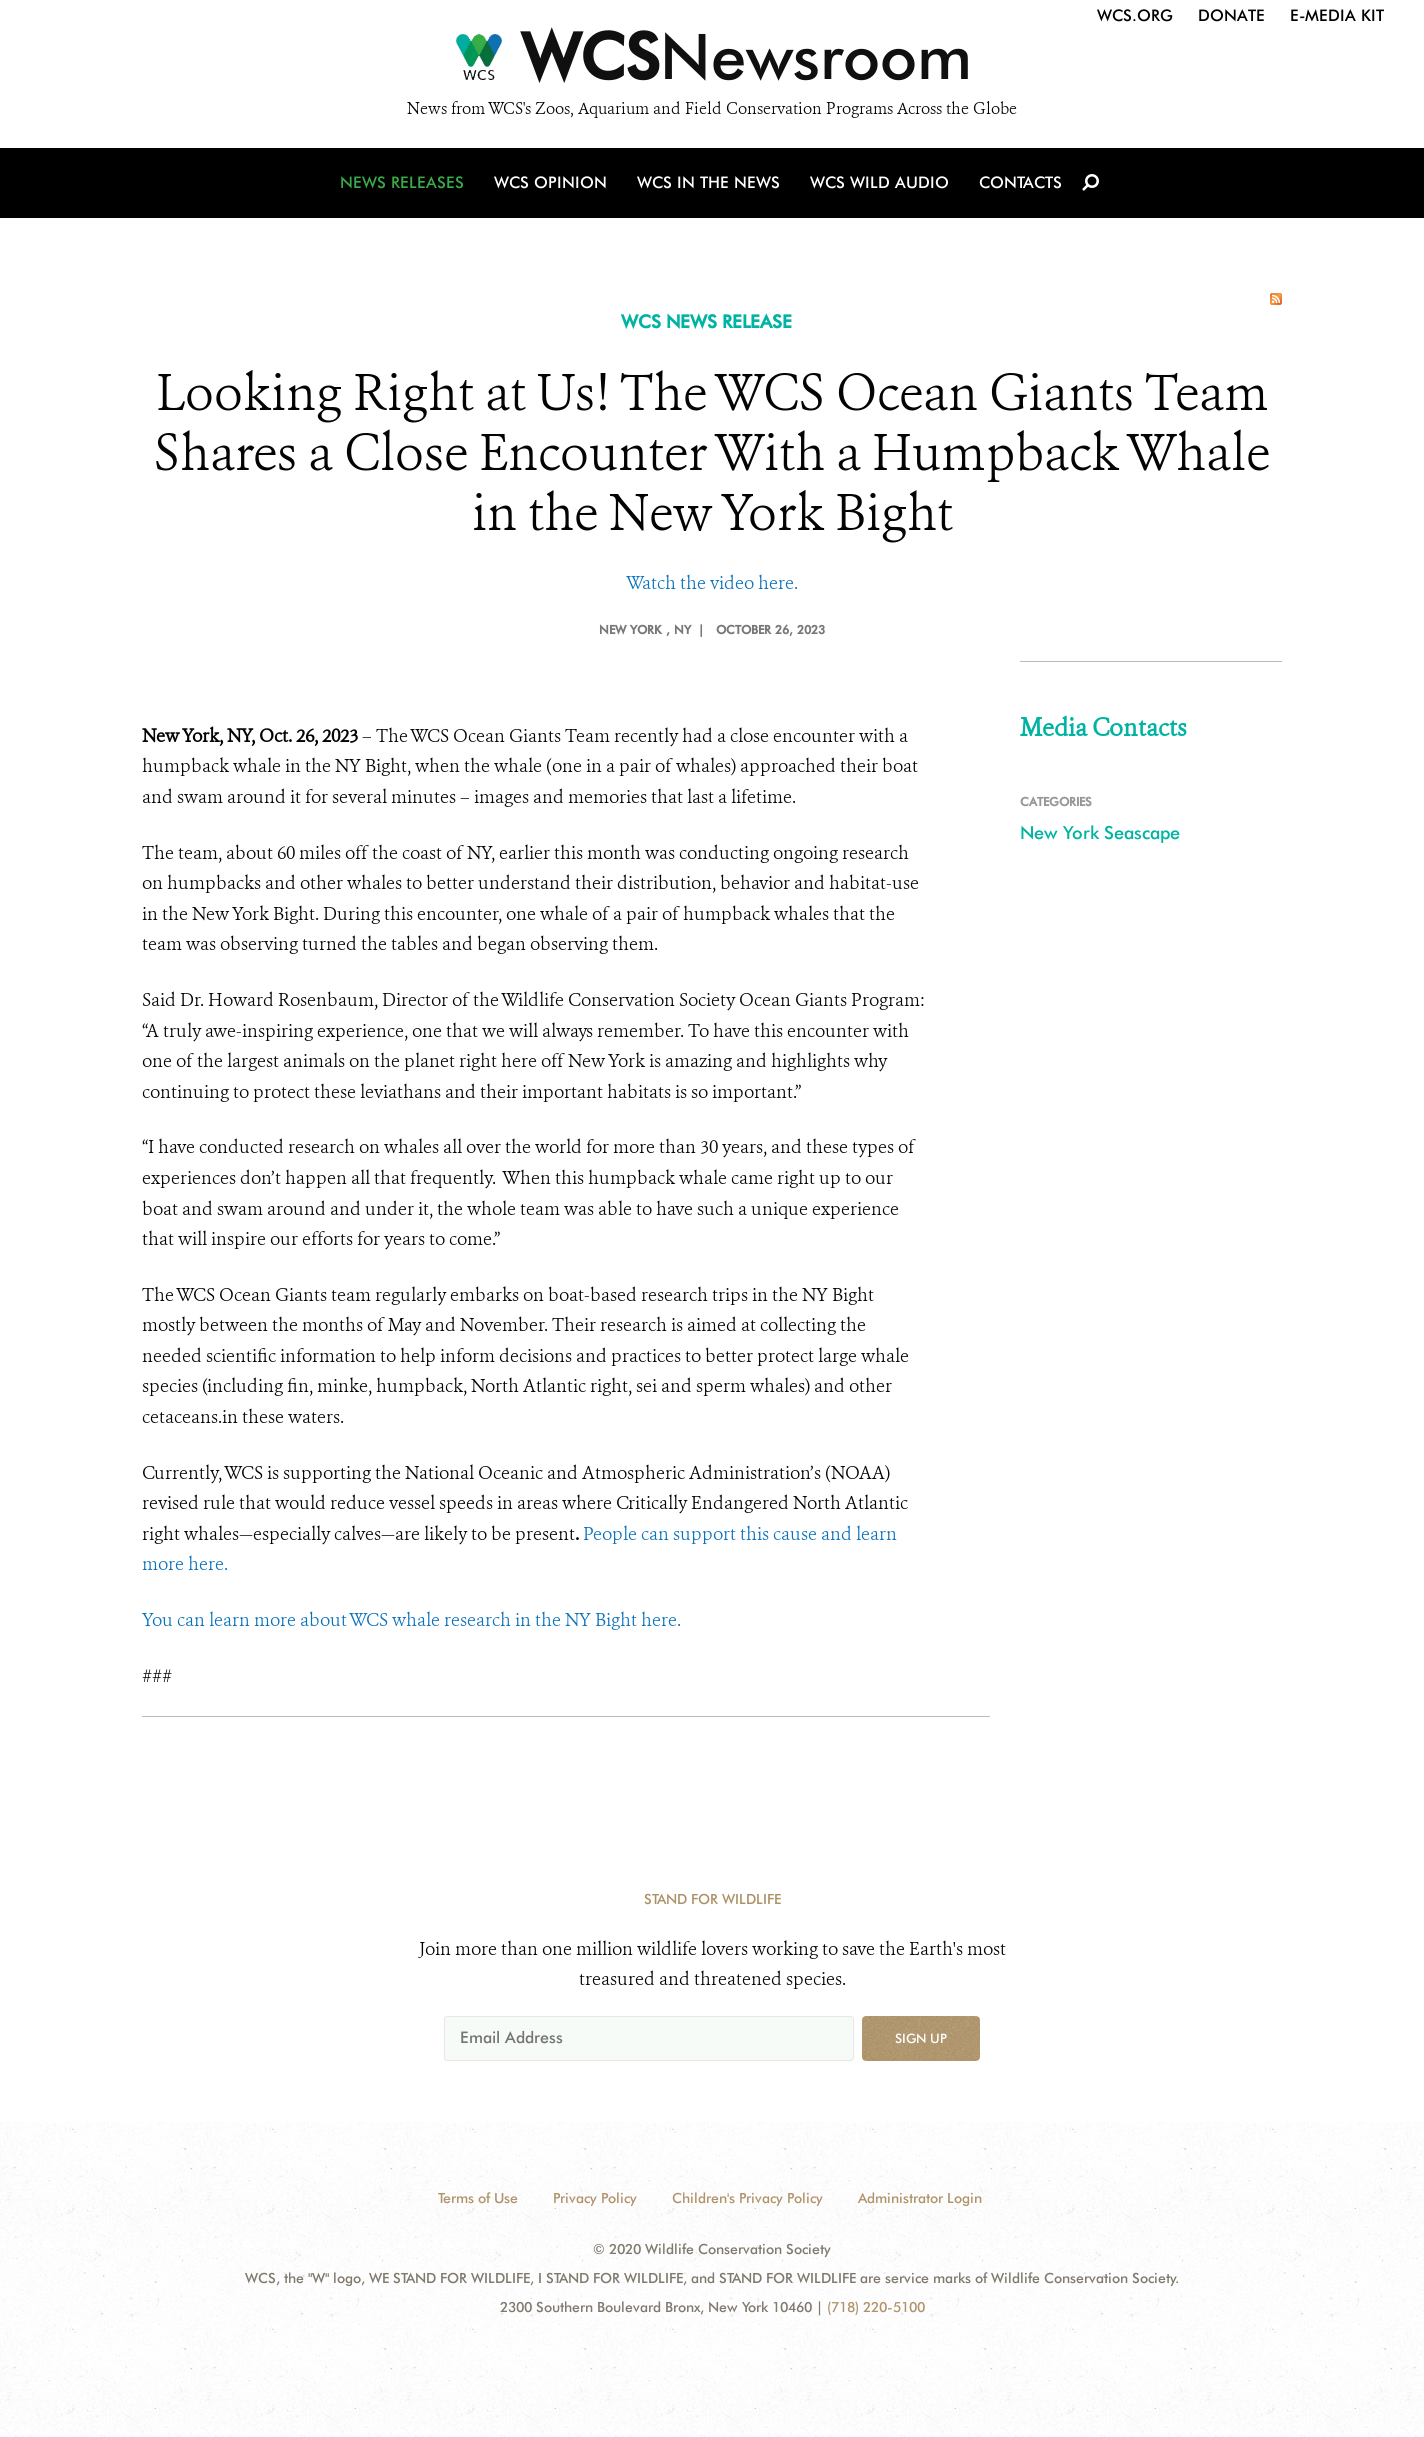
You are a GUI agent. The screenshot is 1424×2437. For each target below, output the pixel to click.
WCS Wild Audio (879, 182)
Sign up (921, 2038)
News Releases (402, 182)
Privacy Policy (595, 2198)
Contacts (1020, 182)
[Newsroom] (712, 62)
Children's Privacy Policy (747, 2198)
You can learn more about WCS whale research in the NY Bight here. (411, 1620)
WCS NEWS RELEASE (706, 321)
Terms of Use (478, 2198)
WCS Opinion (550, 182)
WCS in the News (708, 182)
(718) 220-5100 (876, 2307)
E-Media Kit (1337, 15)
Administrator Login (920, 2198)
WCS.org (1135, 15)
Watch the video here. (712, 583)
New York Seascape (1100, 832)
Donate (1231, 15)
